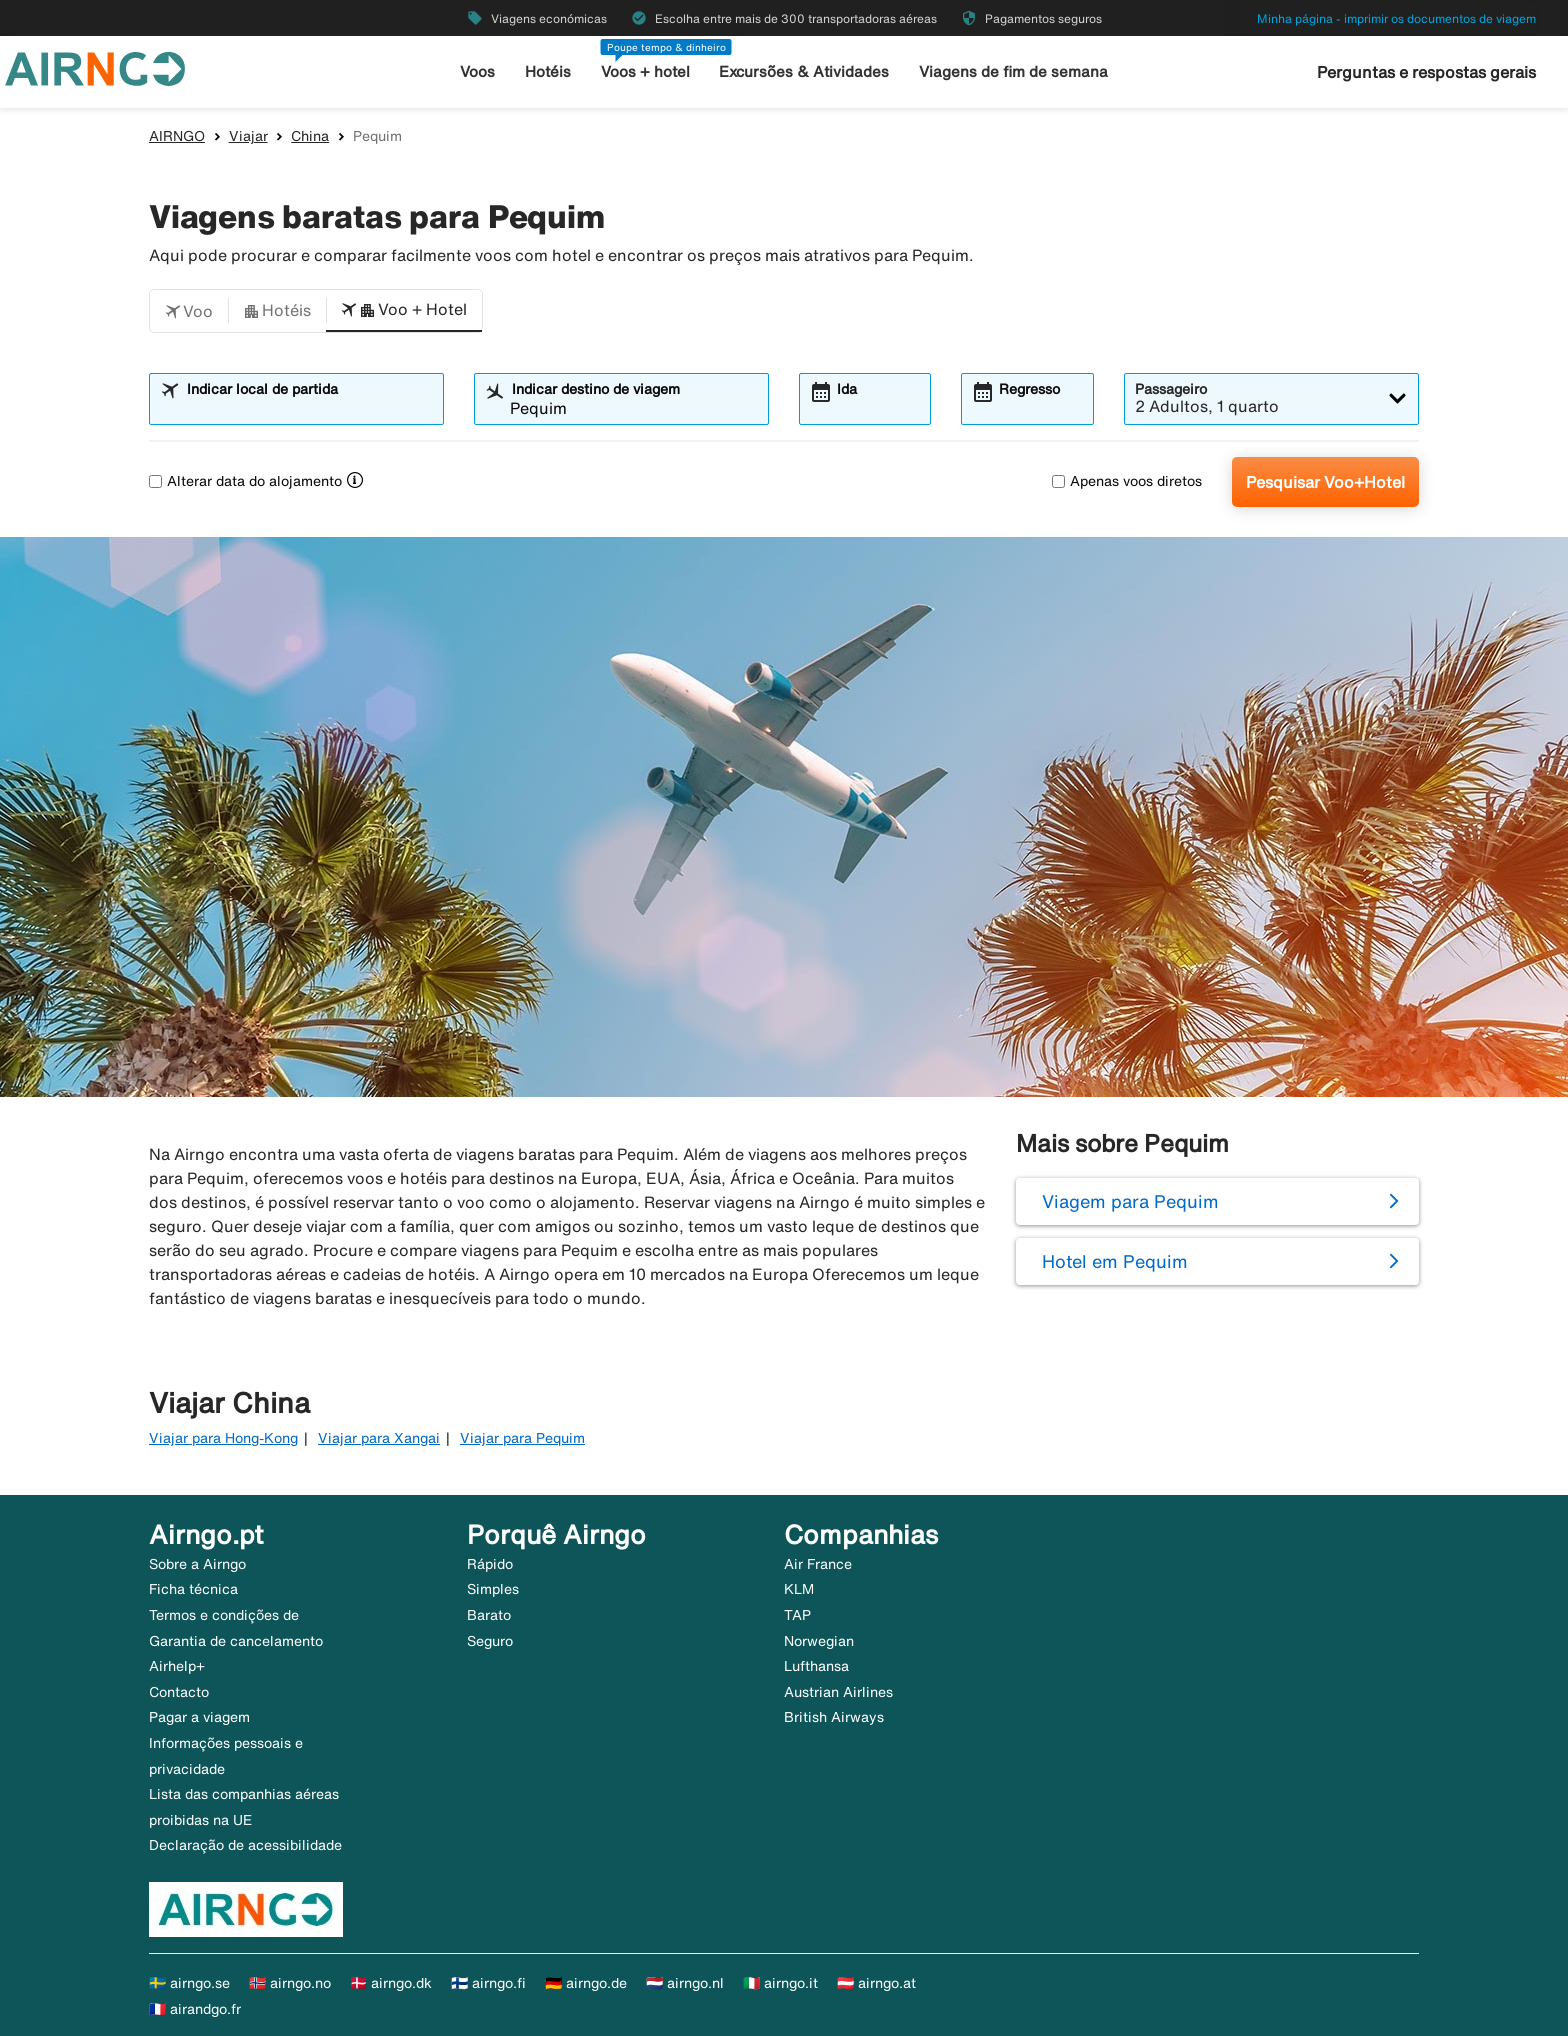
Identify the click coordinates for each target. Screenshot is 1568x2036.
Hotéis (548, 71)
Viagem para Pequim (1130, 1201)
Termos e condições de (224, 1615)
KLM (799, 1589)
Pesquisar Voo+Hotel (1325, 482)
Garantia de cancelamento (236, 1641)
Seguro (490, 1641)
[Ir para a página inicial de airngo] (95, 67)
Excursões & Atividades (804, 71)
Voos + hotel (645, 71)
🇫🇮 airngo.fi (488, 1983)
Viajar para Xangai (379, 1438)
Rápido (490, 1564)
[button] (189, 311)
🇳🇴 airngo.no (290, 1983)
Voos (477, 71)
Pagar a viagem (199, 1717)
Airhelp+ (177, 1666)
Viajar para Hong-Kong (223, 1438)
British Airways (834, 1717)
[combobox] (309, 408)
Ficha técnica (193, 1589)
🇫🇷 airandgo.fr (195, 2009)
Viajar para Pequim (522, 1438)
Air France (818, 1564)
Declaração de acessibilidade (245, 1845)
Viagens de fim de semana (1013, 71)
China (310, 136)
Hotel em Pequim (1115, 1261)
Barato (489, 1615)
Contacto (179, 1692)
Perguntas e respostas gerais (1426, 72)
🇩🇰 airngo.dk (391, 1983)
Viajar (248, 136)
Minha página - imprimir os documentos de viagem (1396, 18)
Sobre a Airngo (197, 1564)
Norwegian (819, 1641)
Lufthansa (816, 1666)
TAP (797, 1615)
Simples (493, 1589)
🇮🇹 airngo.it (780, 1983)
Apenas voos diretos (1127, 481)
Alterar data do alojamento (245, 481)
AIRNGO (177, 136)
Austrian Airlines (838, 1692)
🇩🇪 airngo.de (586, 1983)
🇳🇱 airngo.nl (685, 1983)
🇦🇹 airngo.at (876, 1983)
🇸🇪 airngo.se (189, 1983)
